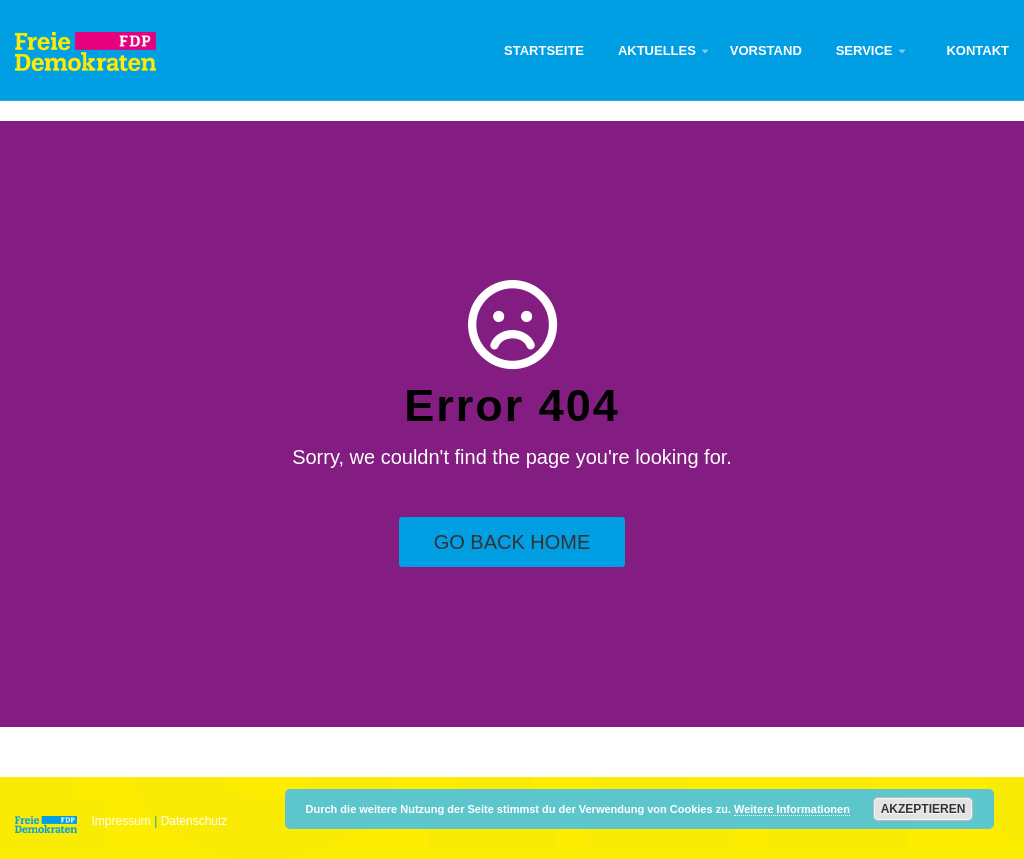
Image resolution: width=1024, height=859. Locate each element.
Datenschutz (194, 821)
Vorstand (766, 50)
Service (864, 50)
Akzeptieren (923, 809)
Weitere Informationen (792, 809)
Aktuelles (657, 50)
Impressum (121, 821)
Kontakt (977, 50)
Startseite (544, 50)
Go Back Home (512, 542)
